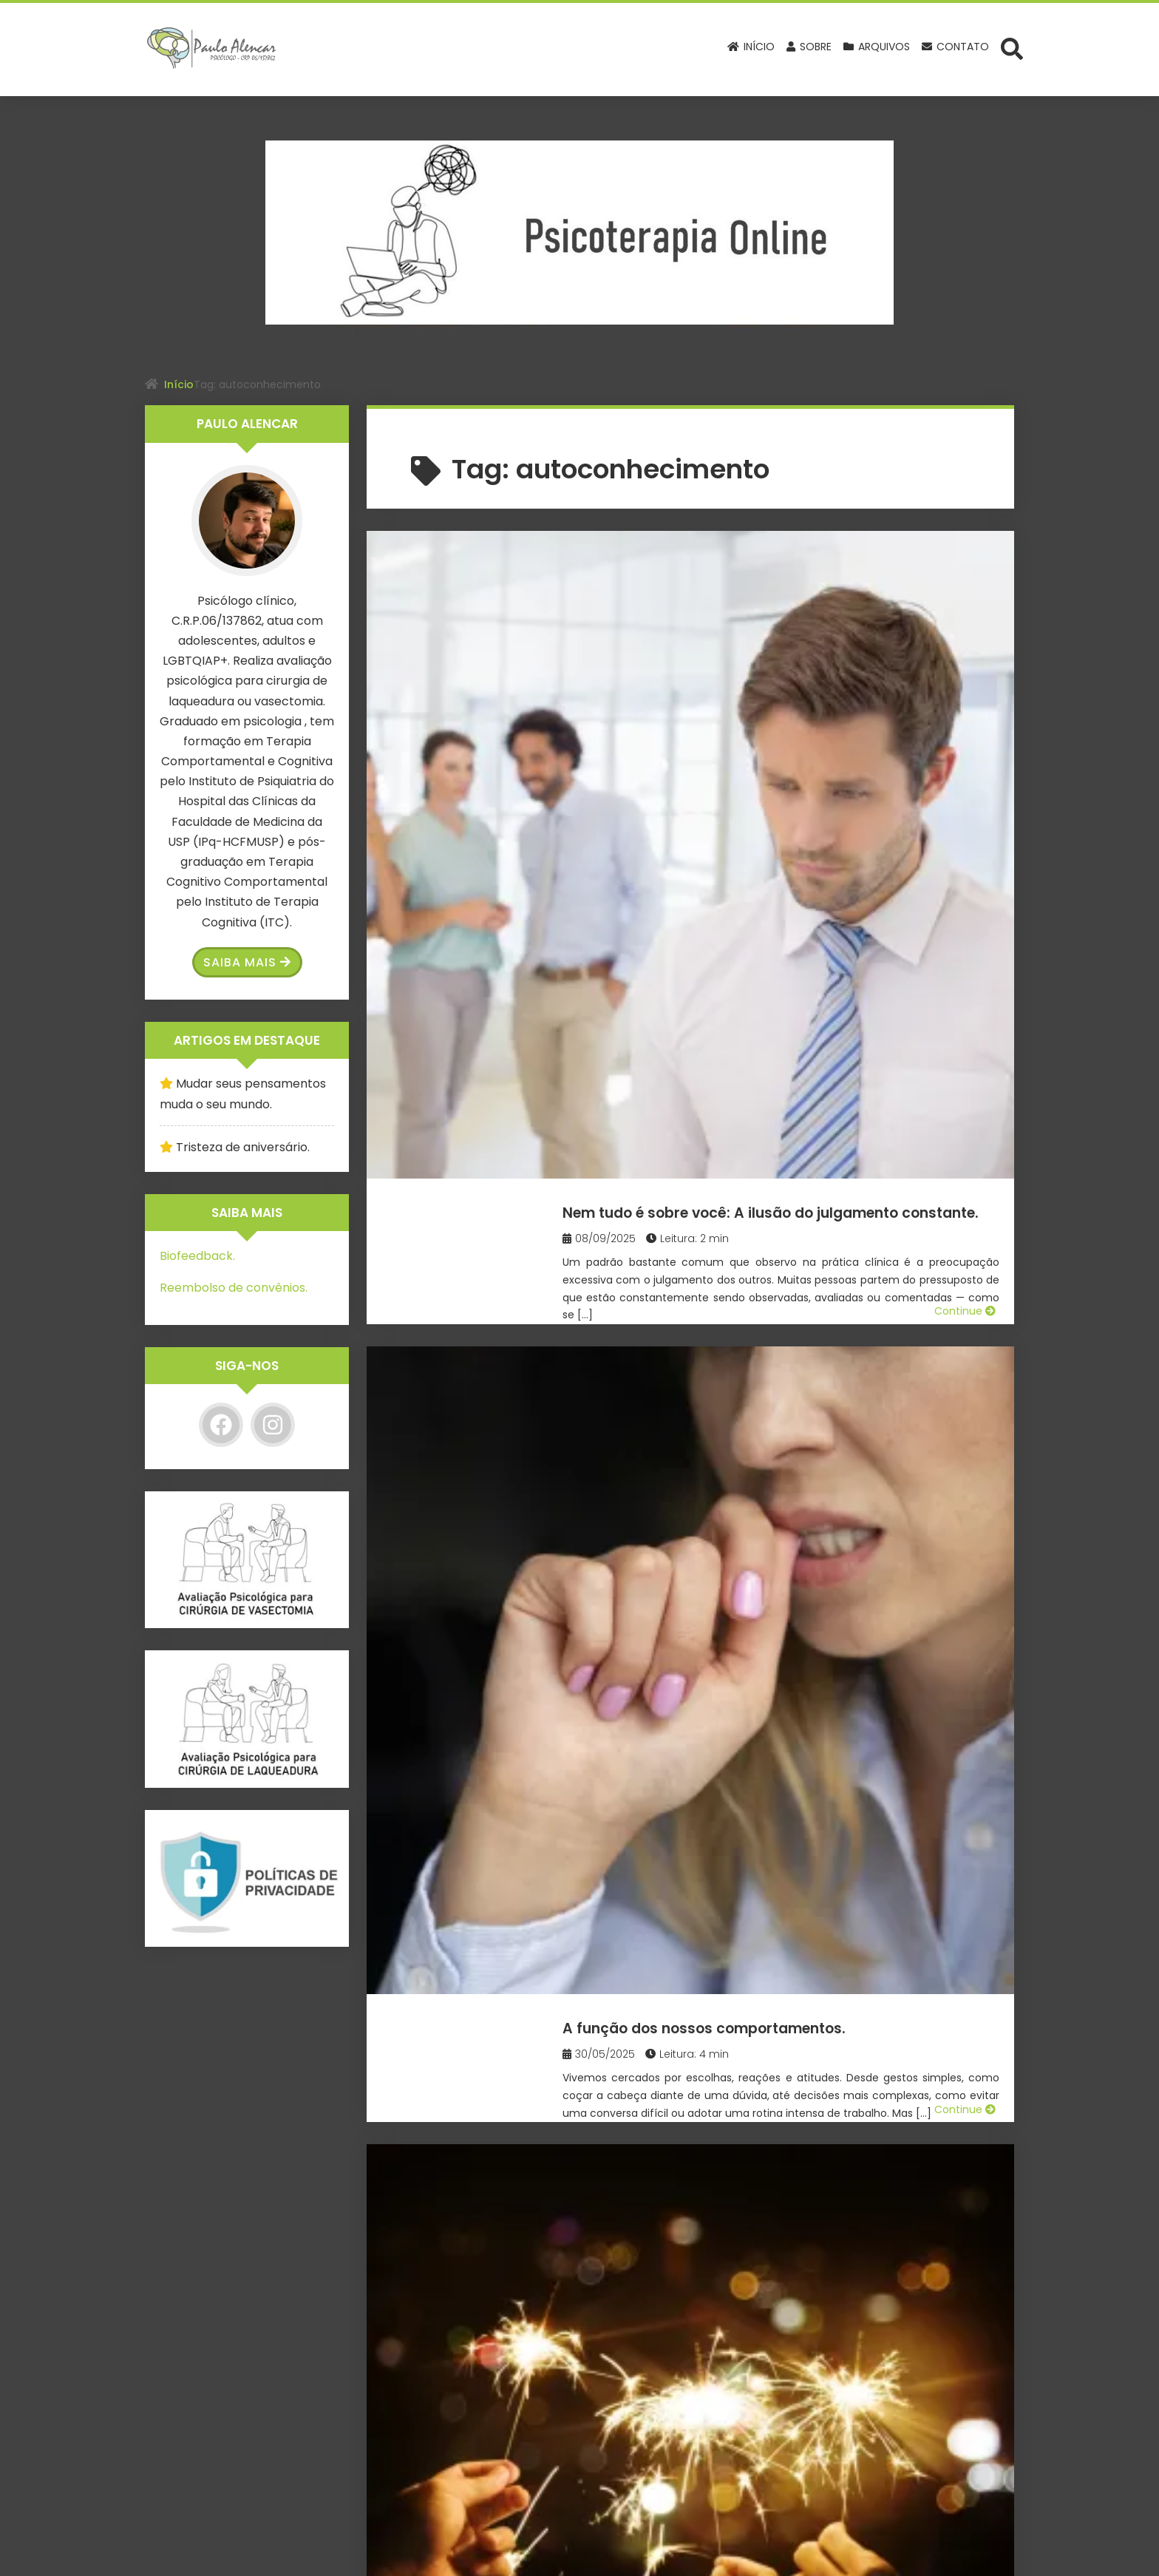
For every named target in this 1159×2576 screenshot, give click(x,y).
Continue (965, 739)
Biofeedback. (197, 1255)
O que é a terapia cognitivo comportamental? (737, 2283)
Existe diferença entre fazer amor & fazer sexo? (801, 1551)
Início (179, 384)
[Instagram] (272, 1424)
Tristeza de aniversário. (243, 1147)
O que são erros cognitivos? (740, 2028)
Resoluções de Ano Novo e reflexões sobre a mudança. (778, 1063)
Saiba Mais (247, 962)
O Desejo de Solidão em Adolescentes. (787, 1784)
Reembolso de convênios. (233, 1287)
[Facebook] (221, 1424)
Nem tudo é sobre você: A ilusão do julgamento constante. (774, 575)
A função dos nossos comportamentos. (795, 808)
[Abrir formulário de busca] (1012, 48)
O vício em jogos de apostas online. (774, 1296)
